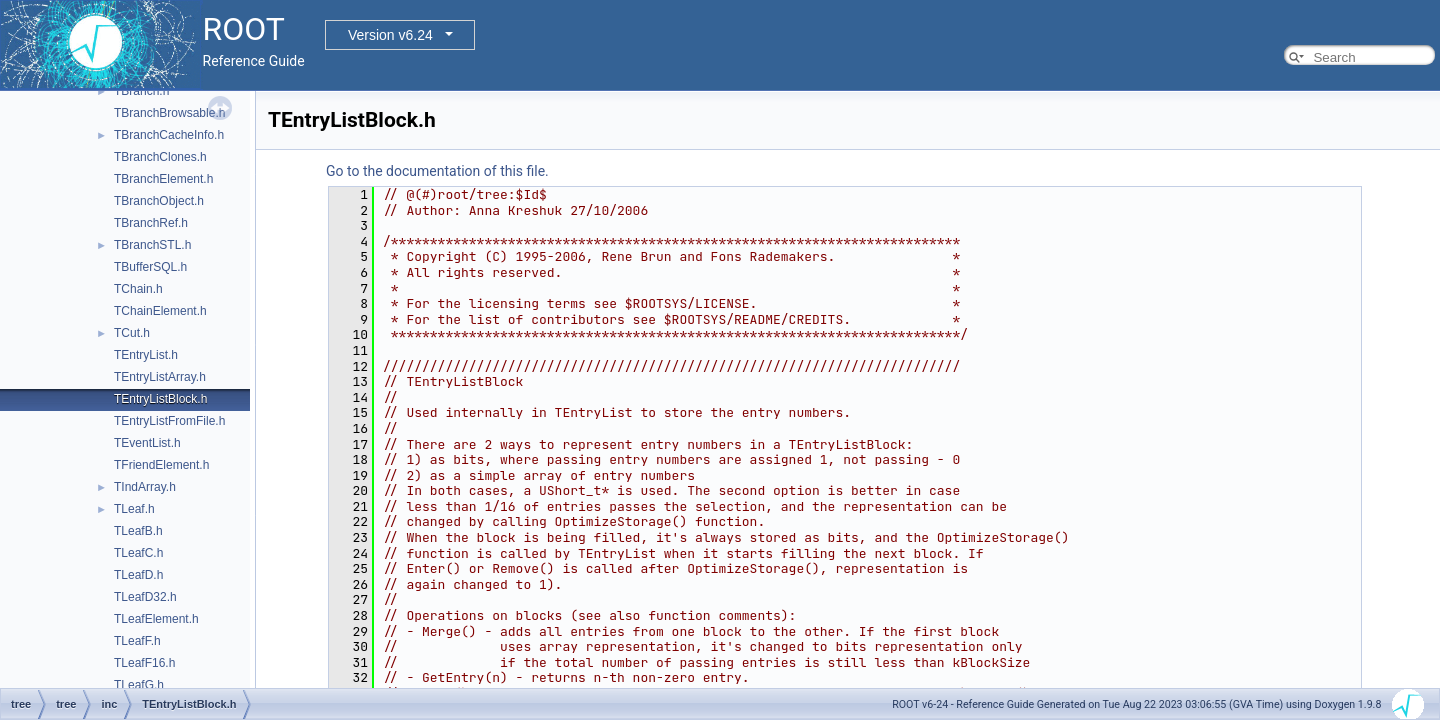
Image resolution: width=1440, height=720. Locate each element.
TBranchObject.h (159, 201)
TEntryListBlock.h (160, 399)
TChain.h (138, 289)
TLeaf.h (134, 509)
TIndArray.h (145, 487)
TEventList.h (147, 443)
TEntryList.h (146, 355)
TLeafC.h (138, 553)
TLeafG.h (139, 685)
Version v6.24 (390, 35)
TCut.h (132, 333)
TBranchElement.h (163, 179)
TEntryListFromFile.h (169, 421)
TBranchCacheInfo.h (169, 135)
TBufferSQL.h (150, 267)
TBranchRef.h (151, 223)
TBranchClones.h (160, 157)
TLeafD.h (138, 575)
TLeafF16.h (144, 663)
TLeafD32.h (145, 597)
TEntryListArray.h (160, 377)
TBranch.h (141, 91)
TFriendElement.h (161, 465)
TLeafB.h (138, 531)
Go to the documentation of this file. (437, 171)
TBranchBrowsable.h (169, 113)
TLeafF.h (137, 641)
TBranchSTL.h (152, 245)
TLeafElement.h (156, 619)
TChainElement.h (160, 311)
